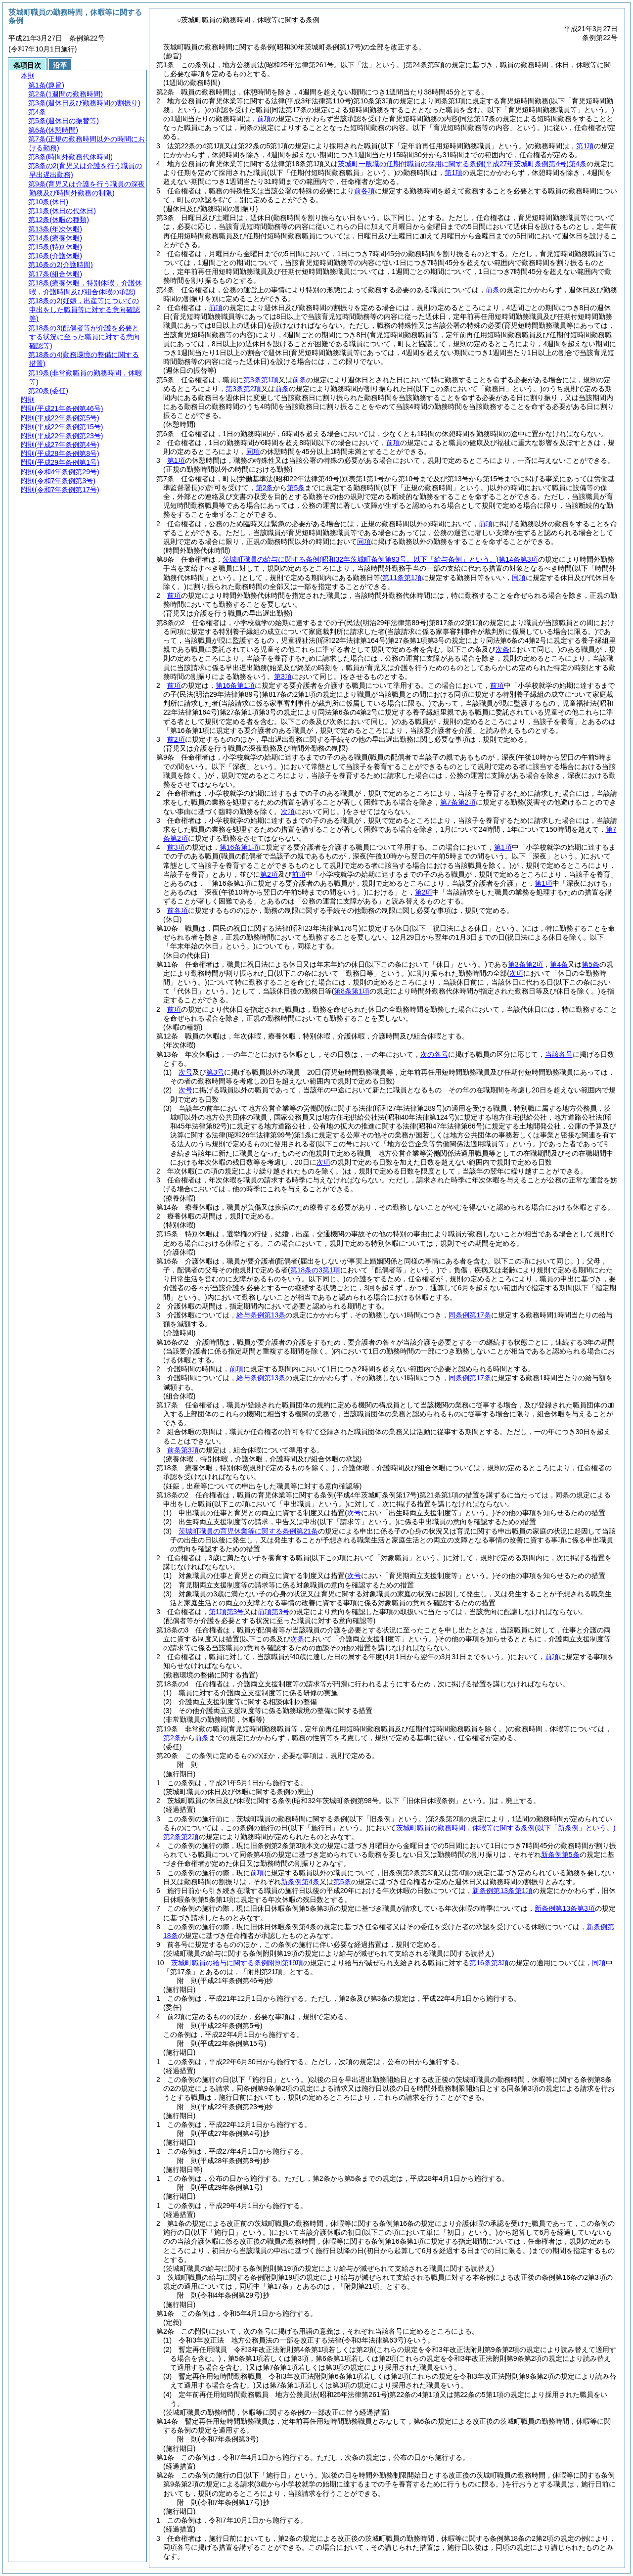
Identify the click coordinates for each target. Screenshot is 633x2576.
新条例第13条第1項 (502, 1891)
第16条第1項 (235, 685)
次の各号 (434, 1054)
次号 (185, 1072)
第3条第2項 (243, 389)
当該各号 (559, 1054)
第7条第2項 (458, 802)
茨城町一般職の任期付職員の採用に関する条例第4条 (462, 164)
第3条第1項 (261, 380)
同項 (253, 451)
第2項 (269, 874)
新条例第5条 (560, 1854)
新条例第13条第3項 (564, 1908)
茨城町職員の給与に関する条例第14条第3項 (380, 559)
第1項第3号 (226, 1612)
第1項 (585, 146)
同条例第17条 (470, 1315)
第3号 (215, 1072)
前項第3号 (273, 1612)
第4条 (559, 964)
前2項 (176, 739)
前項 (264, 119)
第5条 (296, 488)
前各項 (364, 191)
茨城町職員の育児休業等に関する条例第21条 (248, 1531)
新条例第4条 (300, 1882)
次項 (323, 1162)
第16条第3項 (488, 1963)
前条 (492, 290)
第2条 (264, 488)
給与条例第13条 (261, 1315)
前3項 (176, 847)
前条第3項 (183, 1450)
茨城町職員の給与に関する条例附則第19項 (237, 1963)
